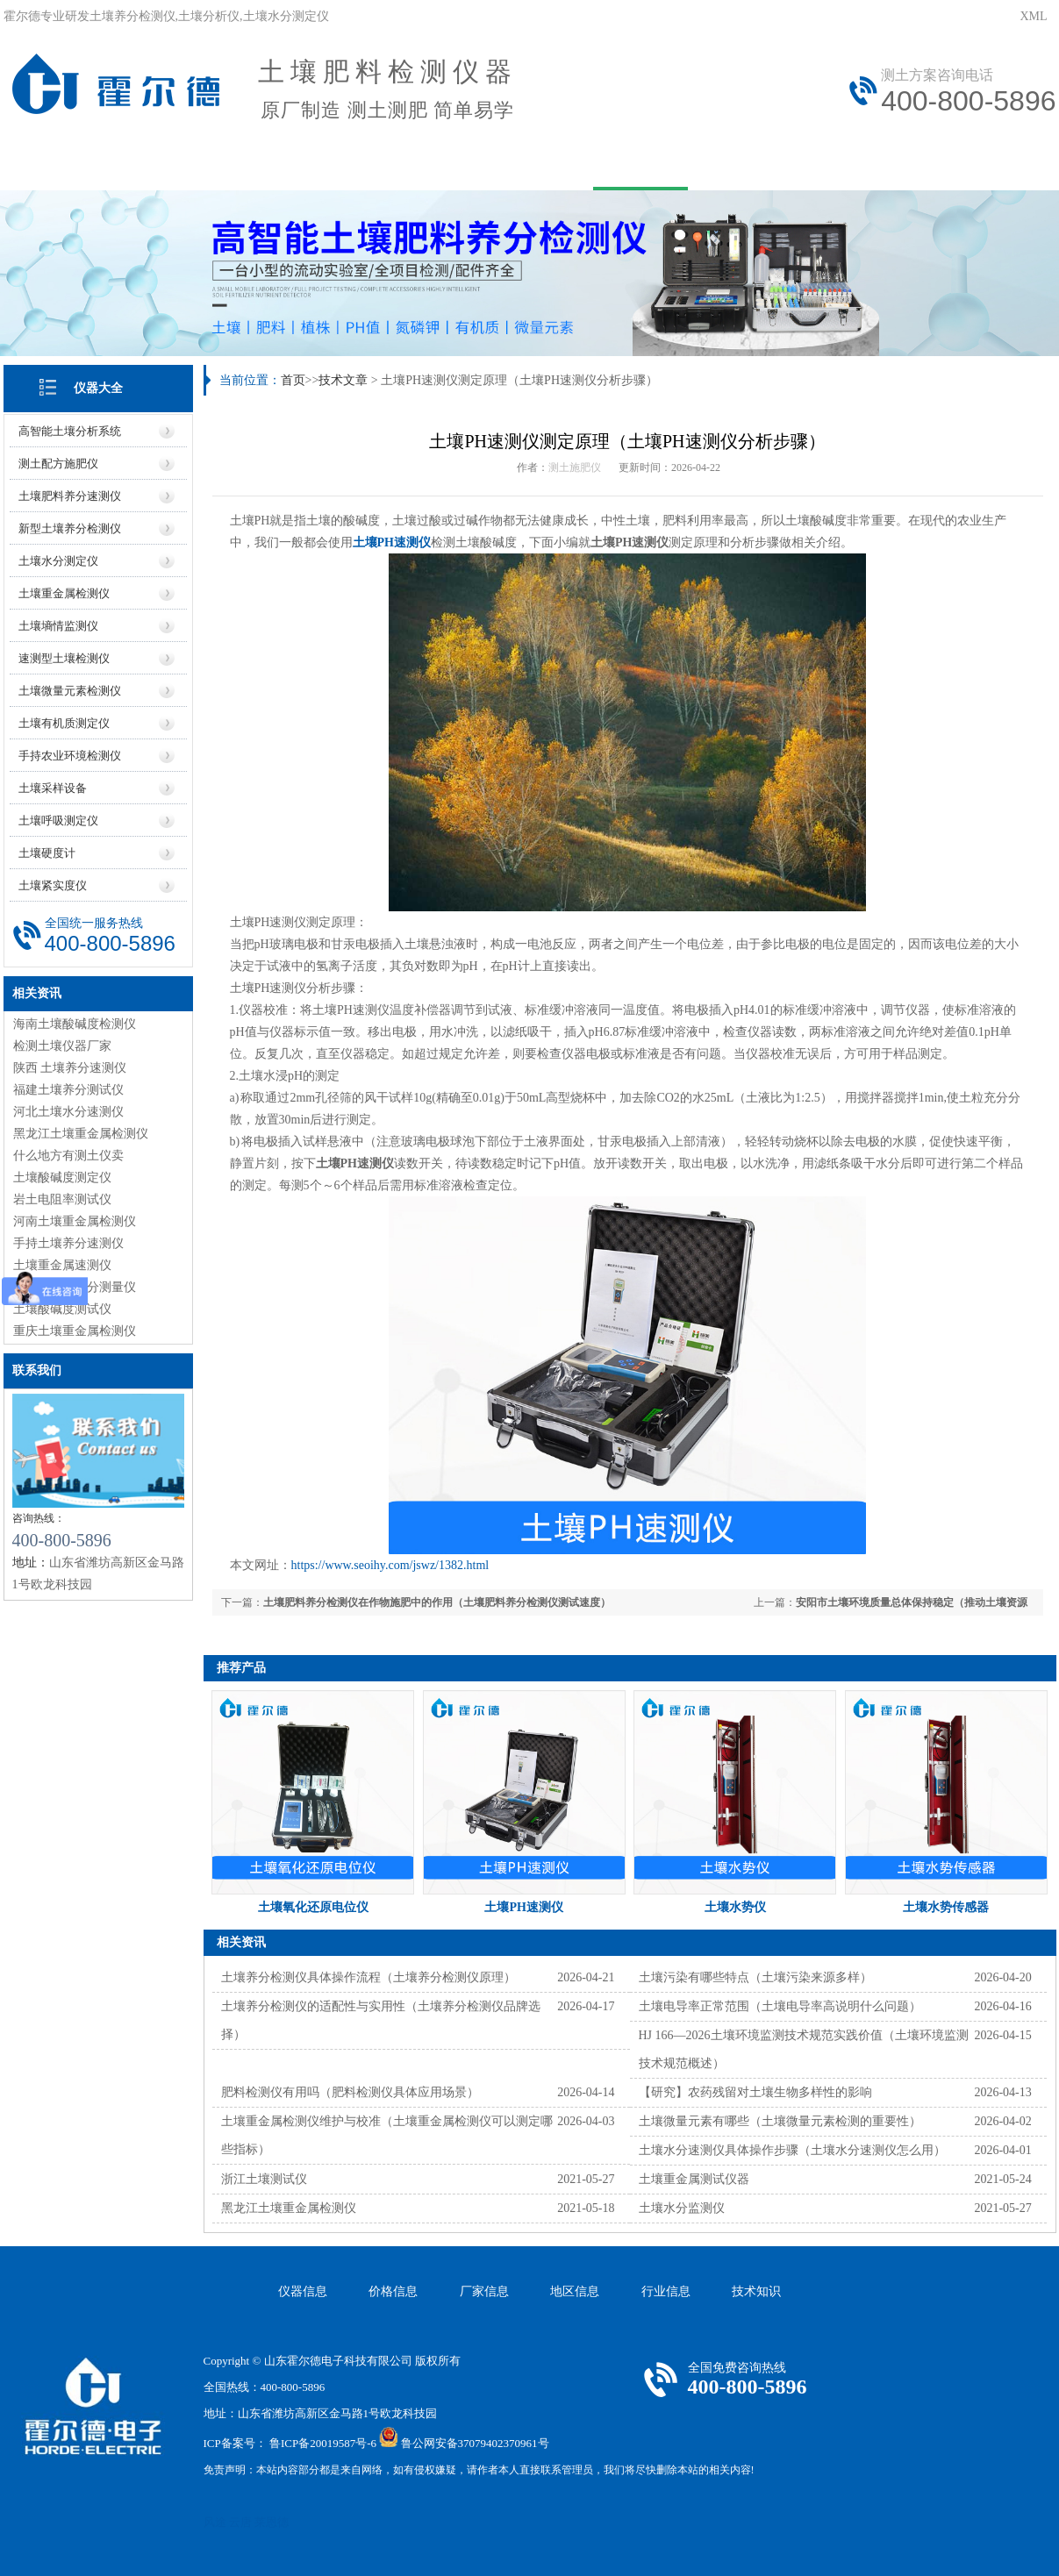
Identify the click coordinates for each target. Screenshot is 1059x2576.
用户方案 (409, 164)
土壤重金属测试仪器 (694, 2179)
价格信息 (393, 2291)
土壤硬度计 (46, 853)
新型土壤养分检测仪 (69, 528)
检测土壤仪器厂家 (62, 1046)
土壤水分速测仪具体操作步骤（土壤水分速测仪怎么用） (792, 2150)
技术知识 (756, 2291)
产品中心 (293, 164)
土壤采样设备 (52, 788)
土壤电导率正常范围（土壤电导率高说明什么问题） (780, 2006)
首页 (293, 380)
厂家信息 (484, 2291)
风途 (215, 2522)
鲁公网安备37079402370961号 (475, 2443)
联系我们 (872, 164)
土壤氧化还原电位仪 (313, 1907)
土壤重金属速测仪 (62, 1265)
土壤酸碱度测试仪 (62, 1309)
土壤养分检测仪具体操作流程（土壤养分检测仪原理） (368, 1977)
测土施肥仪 (574, 467)
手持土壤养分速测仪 (68, 1243)
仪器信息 (302, 2291)
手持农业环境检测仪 (69, 755)
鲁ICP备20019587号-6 (322, 2443)
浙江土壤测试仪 (264, 2179)
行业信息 (665, 2291)
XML (1033, 16)
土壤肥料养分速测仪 (69, 496)
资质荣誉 (988, 164)
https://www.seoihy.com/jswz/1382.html (390, 1565)
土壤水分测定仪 (58, 560)
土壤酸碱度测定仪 (62, 1177)
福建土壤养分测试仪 (68, 1089)
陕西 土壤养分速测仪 (70, 1067)
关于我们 (177, 164)
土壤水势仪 (735, 1907)
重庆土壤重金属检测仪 (74, 1331)
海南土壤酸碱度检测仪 (74, 1024)
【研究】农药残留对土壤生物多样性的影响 (755, 2092)
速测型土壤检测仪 (64, 658)
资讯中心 (525, 164)
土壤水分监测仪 (682, 2208)
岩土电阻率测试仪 (62, 1199)
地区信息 (574, 2291)
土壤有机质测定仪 (64, 723)
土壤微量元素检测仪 (69, 690)
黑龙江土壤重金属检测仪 (80, 1133)
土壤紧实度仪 (52, 885)
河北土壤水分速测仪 (68, 1111)
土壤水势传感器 (946, 1907)
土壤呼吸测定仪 (58, 820)
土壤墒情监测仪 (58, 625)
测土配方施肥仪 (58, 463)
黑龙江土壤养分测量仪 (74, 1287)
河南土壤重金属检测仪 (74, 1221)
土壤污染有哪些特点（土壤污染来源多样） (755, 1977)
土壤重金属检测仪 (64, 593)
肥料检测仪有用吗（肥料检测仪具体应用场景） (350, 2092)
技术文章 (640, 164)
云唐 (240, 2522)
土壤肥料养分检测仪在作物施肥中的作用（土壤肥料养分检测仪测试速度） (437, 1602)
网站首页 (61, 164)
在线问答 (756, 164)
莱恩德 (271, 2522)
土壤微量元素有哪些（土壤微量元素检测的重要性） (780, 2121)
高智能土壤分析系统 (69, 431)
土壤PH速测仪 (392, 542)
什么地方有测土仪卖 (68, 1155)
